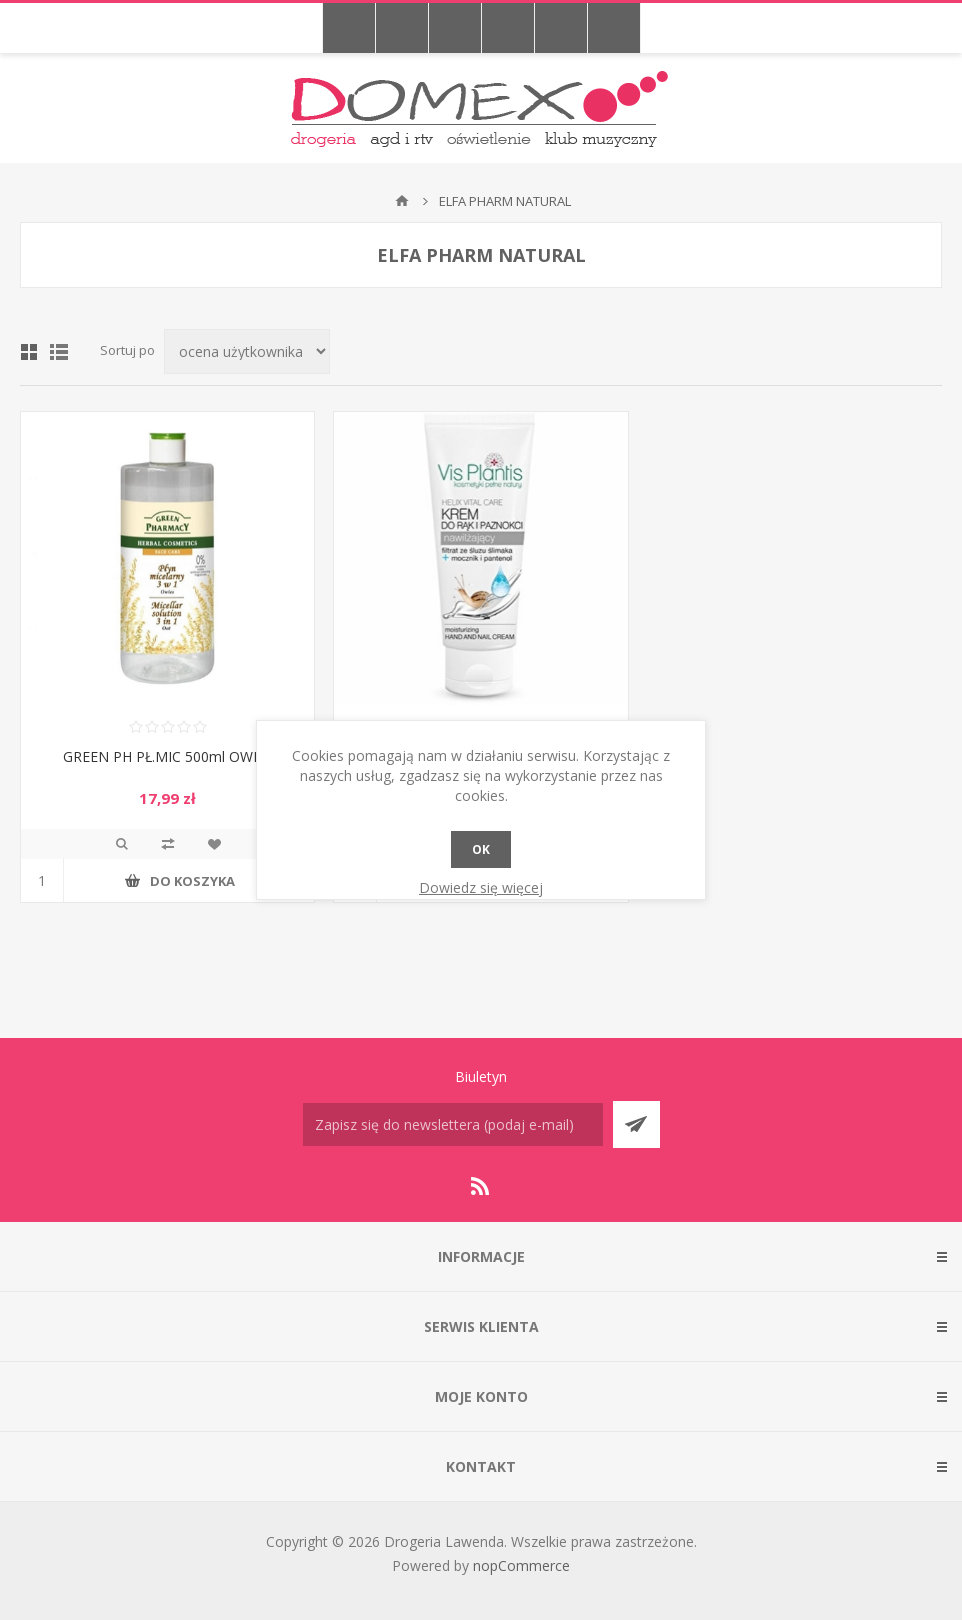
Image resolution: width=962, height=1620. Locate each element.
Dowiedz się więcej (481, 887)
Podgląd (122, 844)
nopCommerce (521, 1565)
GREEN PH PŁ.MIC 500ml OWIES (168, 756)
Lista (59, 352)
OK (481, 849)
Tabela (29, 352)
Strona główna (402, 201)
